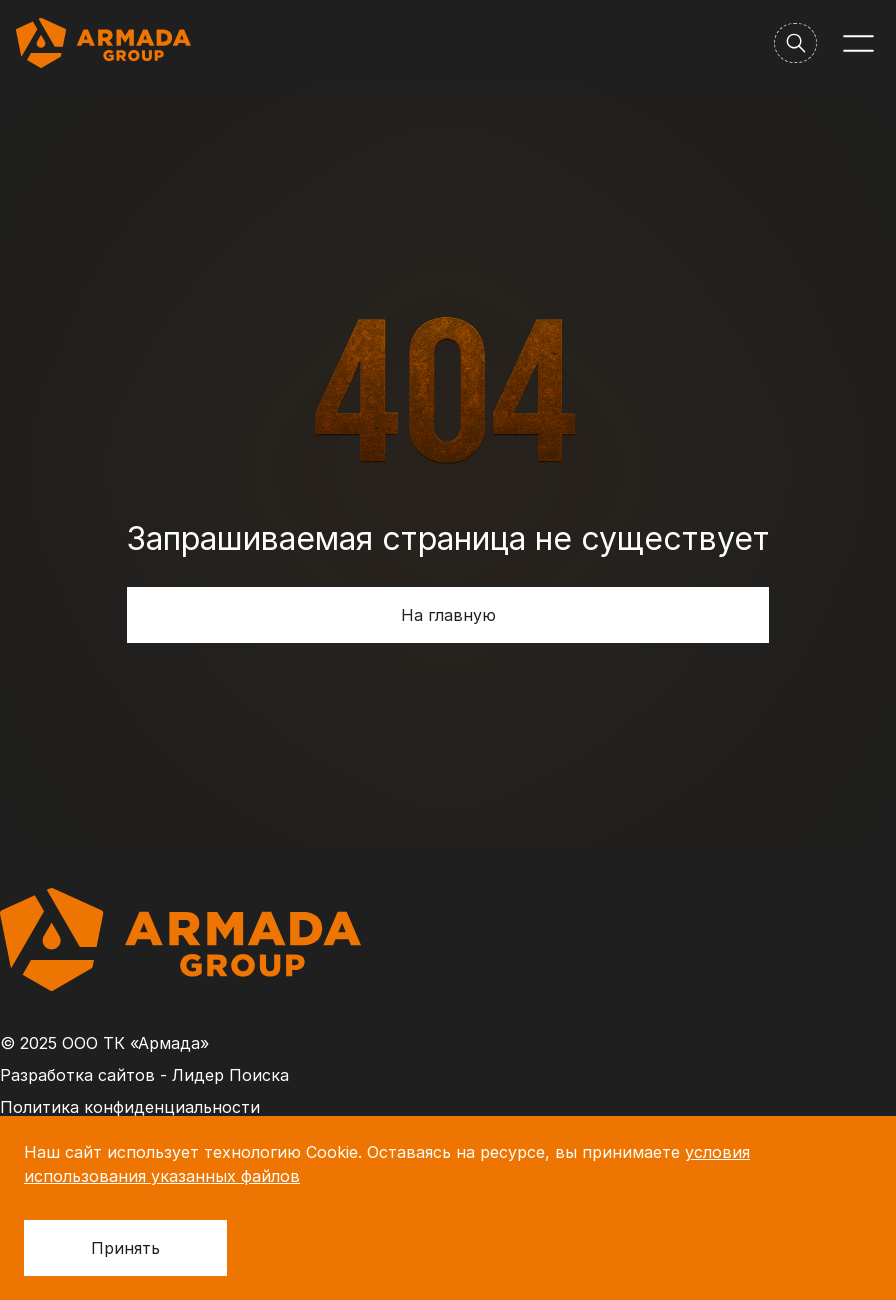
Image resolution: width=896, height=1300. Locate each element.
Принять (125, 1248)
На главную (448, 615)
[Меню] (858, 43)
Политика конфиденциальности (130, 1107)
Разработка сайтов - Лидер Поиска (144, 1075)
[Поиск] (795, 43)
